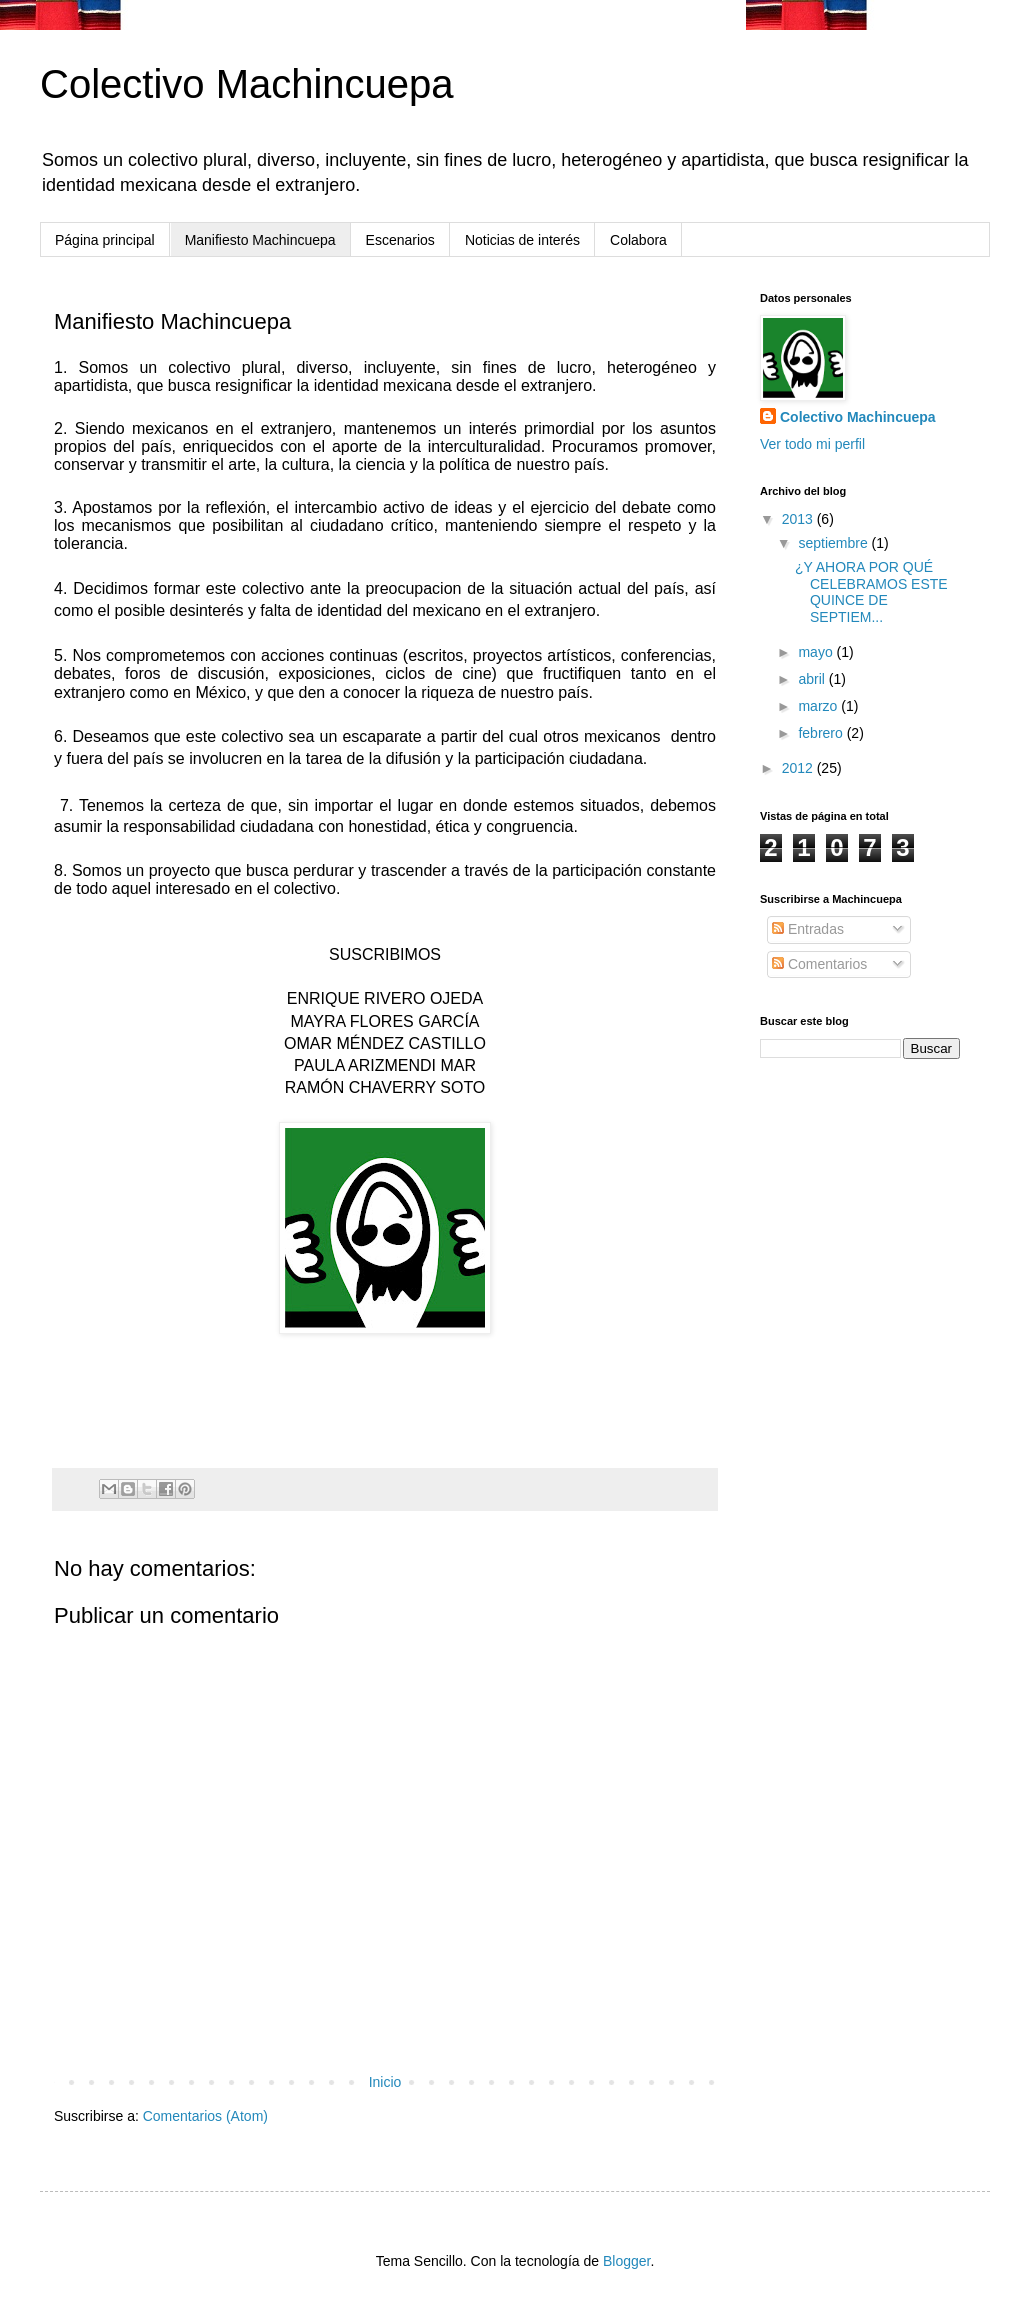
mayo (817, 652)
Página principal (105, 240)
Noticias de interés (522, 240)
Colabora (638, 240)
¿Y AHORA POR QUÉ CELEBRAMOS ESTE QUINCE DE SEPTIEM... (871, 592)
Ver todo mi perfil (812, 444)
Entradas (808, 929)
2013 (799, 519)
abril (813, 679)
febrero (822, 733)
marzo (819, 706)
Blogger (626, 2261)
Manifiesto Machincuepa (260, 240)
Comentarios (819, 964)
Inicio (385, 2082)
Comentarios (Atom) (205, 2116)
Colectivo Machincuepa (247, 84)
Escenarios (400, 240)
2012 (799, 768)
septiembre (834, 543)
